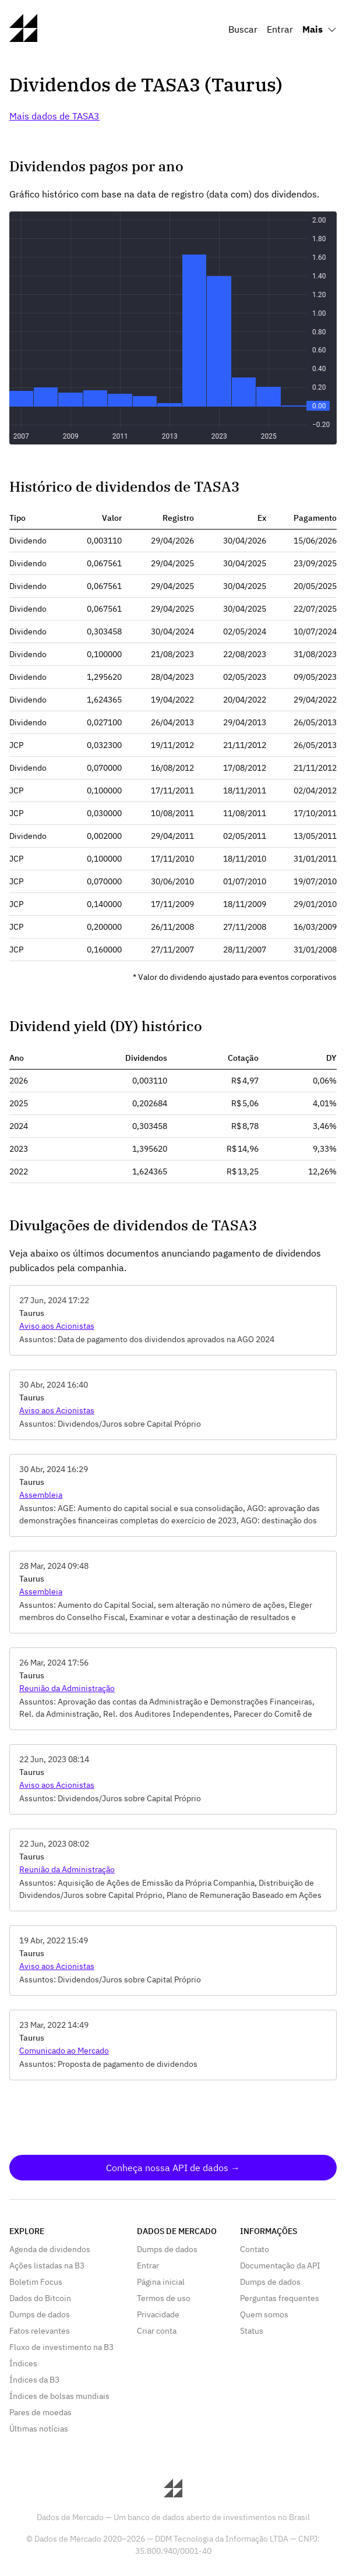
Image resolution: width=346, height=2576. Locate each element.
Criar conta (156, 2331)
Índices (23, 2363)
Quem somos (264, 2314)
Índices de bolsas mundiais (59, 2396)
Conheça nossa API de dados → (173, 2167)
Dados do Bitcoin (40, 2298)
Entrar (280, 29)
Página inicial (161, 2282)
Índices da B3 (34, 2379)
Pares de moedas (40, 2412)
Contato (254, 2249)
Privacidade (158, 2314)
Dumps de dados (39, 2314)
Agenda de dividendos (49, 2249)
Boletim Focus (35, 2282)
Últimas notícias (38, 2428)
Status (251, 2331)
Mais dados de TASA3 (54, 116)
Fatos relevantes (39, 2331)
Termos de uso (163, 2298)
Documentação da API (280, 2265)
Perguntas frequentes (279, 2298)
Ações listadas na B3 (46, 2265)
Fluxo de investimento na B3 (61, 2347)
